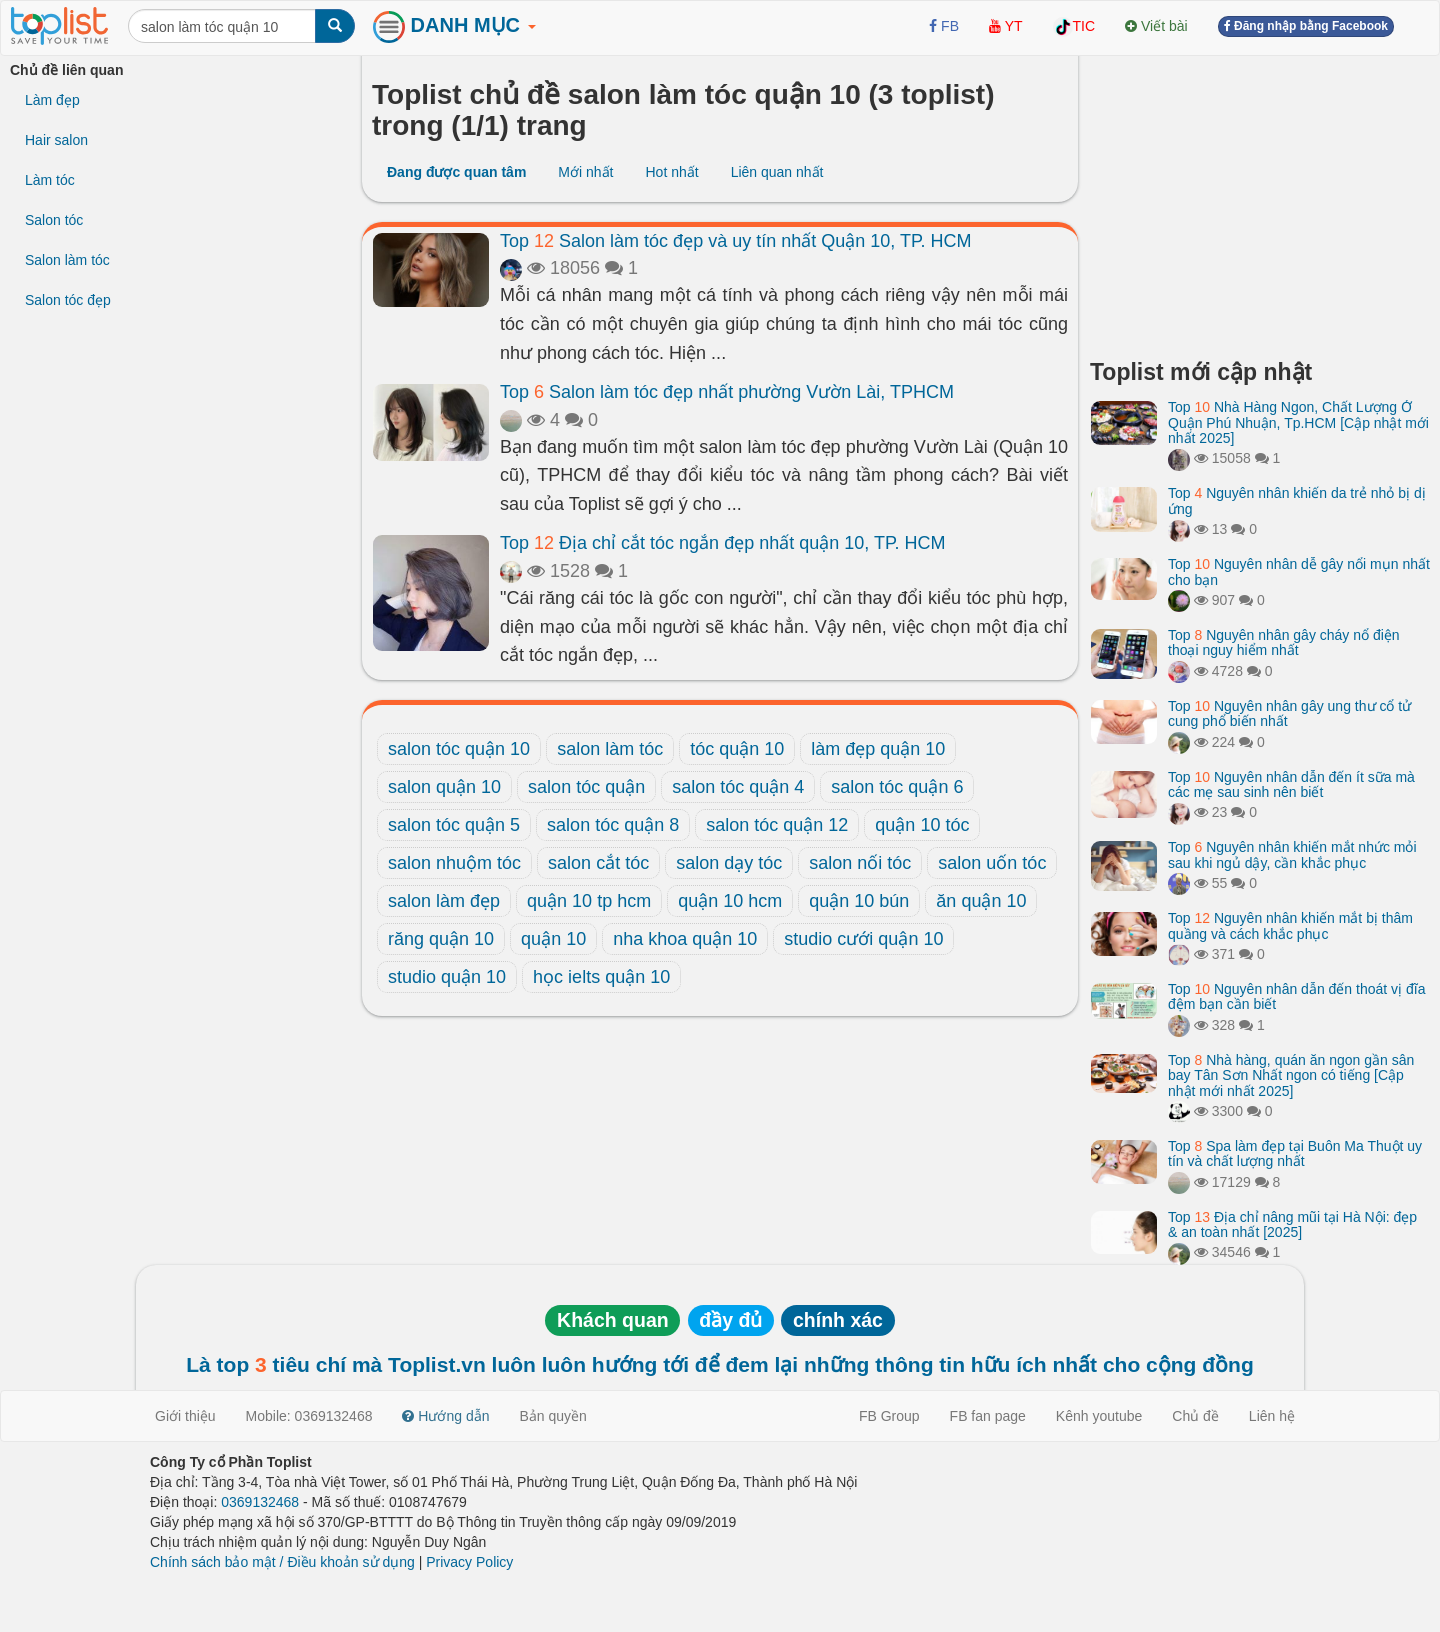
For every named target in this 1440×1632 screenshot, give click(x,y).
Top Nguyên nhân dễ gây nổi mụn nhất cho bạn (1299, 571)
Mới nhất (585, 172)
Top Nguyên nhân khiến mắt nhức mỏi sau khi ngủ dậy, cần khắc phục (1292, 854)
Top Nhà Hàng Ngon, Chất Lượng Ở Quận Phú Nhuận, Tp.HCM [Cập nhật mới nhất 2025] (1298, 422)
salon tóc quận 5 (454, 825)
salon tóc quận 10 (459, 749)
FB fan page (988, 1416)
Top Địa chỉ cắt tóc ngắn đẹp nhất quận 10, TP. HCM (723, 543)
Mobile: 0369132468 (309, 1416)
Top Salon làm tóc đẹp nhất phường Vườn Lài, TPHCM (727, 392)
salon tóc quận (586, 787)
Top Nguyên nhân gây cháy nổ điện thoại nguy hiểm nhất (1284, 642)
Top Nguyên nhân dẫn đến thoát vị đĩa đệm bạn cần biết (1296, 996)
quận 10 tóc (922, 825)
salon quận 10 (444, 787)
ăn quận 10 (981, 901)
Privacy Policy (469, 1562)
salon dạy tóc (729, 863)
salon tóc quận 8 (613, 825)
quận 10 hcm (730, 901)
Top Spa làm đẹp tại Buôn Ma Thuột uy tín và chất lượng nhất (1295, 1153)
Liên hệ (1272, 1416)
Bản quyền (553, 1416)
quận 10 (553, 939)
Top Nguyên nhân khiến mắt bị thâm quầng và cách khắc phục (1290, 925)
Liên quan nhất (777, 172)
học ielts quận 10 (601, 977)
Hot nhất (671, 172)
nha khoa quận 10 (685, 939)
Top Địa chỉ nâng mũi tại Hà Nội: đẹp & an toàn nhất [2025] (1292, 1224)
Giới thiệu (185, 1416)
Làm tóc (50, 180)
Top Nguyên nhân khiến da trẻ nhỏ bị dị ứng (1297, 500)
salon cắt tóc (598, 863)
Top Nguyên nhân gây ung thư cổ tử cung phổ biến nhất (1289, 713)
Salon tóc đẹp (68, 300)
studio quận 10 (447, 977)
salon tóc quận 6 (897, 787)
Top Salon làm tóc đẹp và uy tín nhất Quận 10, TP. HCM (736, 241)
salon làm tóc (610, 749)
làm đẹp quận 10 (878, 749)
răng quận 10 (441, 939)
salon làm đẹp (444, 901)
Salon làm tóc (67, 260)
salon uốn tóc (992, 863)
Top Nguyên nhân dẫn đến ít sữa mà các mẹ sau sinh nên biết (1291, 784)
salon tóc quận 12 (777, 825)
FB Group (889, 1416)
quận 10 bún (859, 901)
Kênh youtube (1099, 1416)
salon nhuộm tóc (454, 863)
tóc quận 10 (737, 749)
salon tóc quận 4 (738, 787)
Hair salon (56, 140)
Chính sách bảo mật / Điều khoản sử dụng (282, 1562)
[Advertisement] (1260, 200)
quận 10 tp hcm (589, 901)
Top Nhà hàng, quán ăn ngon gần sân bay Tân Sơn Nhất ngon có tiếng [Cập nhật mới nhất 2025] (1291, 1075)
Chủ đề (1195, 1416)
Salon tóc (54, 220)
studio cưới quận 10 (863, 939)
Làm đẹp (52, 100)
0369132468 (260, 1502)
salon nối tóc (860, 863)
